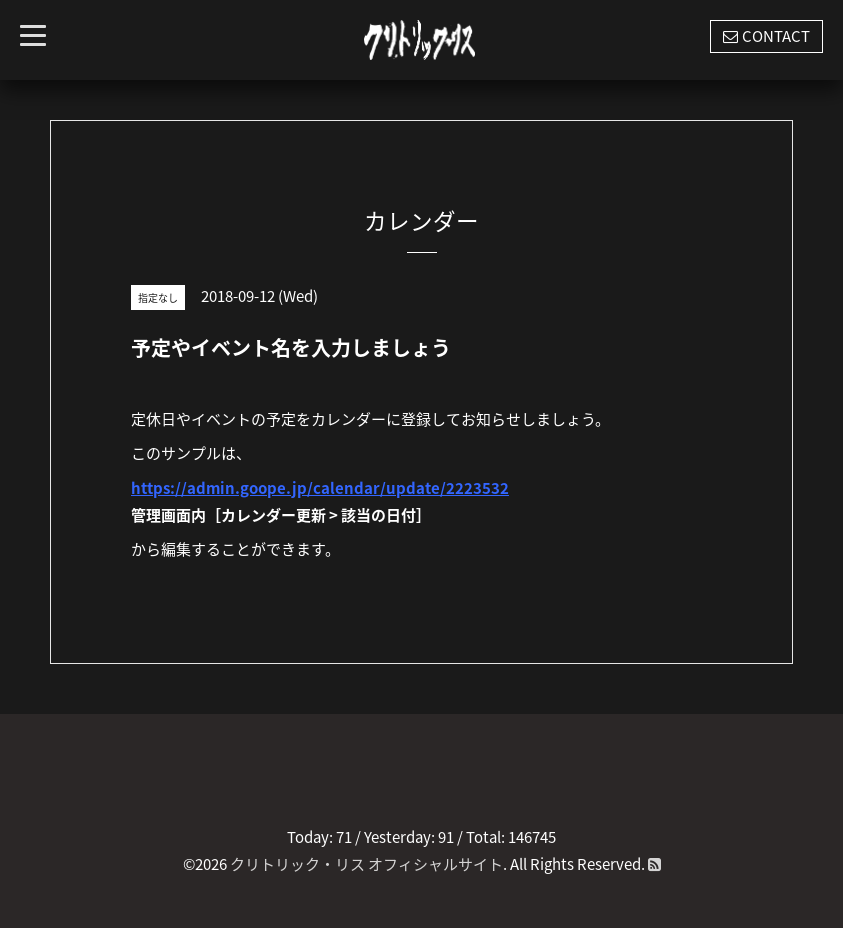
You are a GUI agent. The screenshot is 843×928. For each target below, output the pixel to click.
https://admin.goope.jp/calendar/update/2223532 (320, 488)
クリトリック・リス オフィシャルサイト (366, 864)
